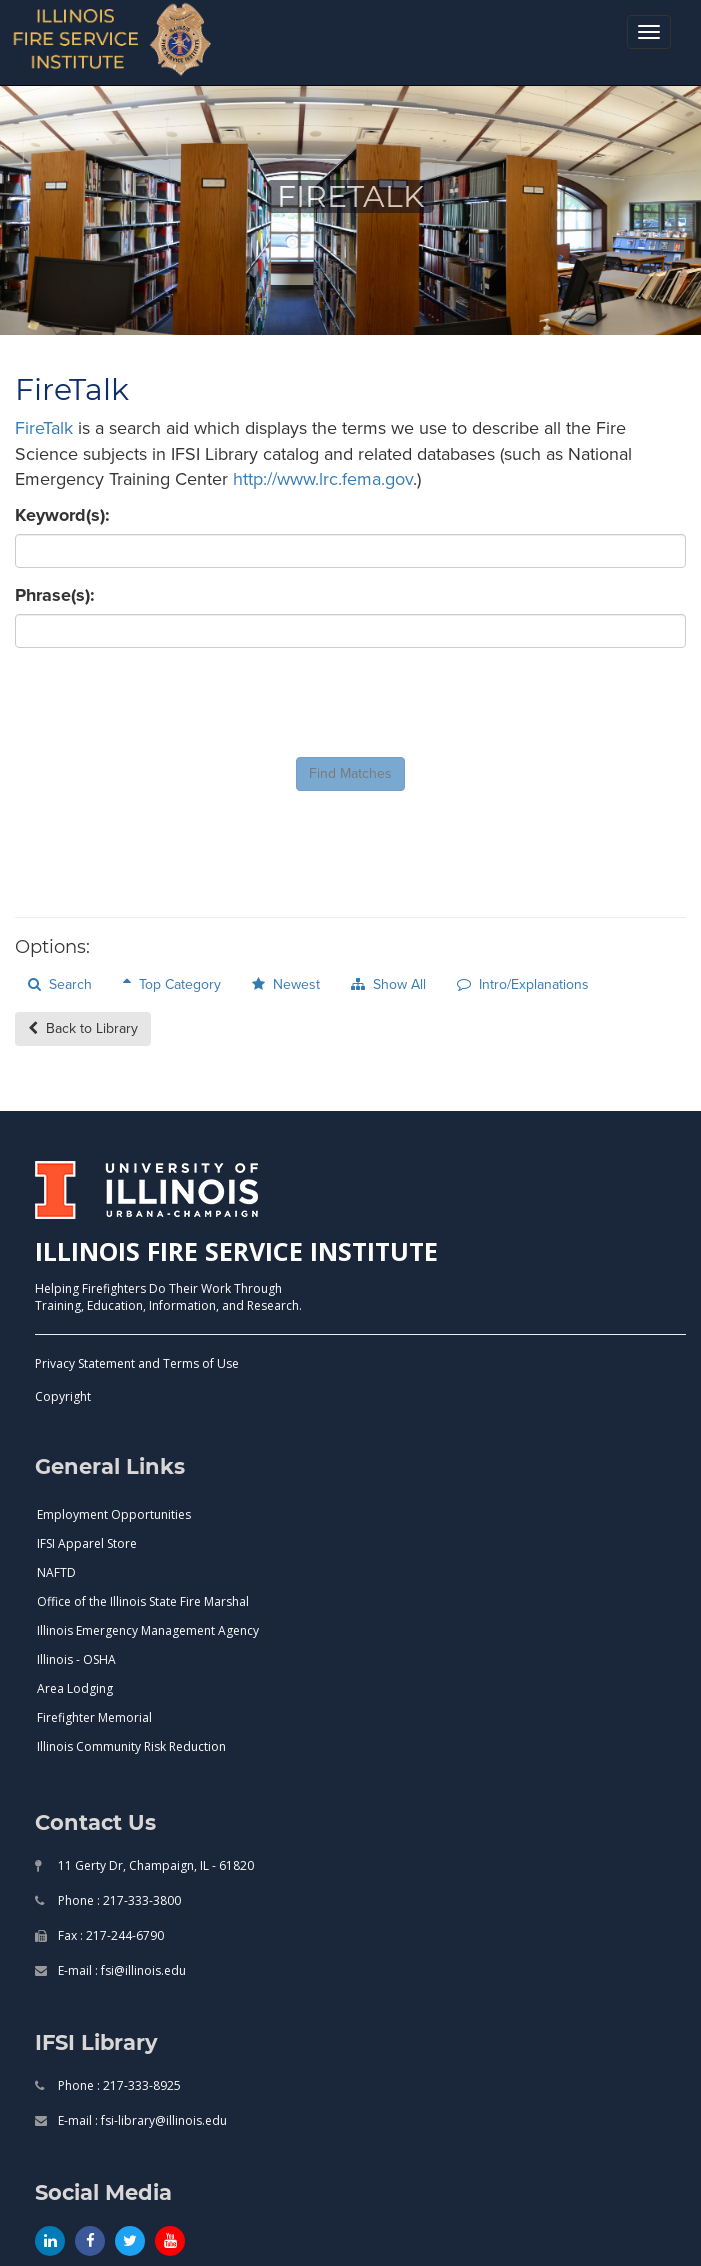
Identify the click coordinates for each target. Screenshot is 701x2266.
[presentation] (167, 703)
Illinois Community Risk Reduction (131, 1746)
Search (60, 984)
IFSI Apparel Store (87, 1543)
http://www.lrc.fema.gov (323, 479)
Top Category (172, 984)
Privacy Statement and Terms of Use (137, 1363)
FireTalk (44, 428)
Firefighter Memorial (94, 1717)
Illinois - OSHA (76, 1659)
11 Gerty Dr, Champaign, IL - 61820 (154, 1865)
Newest (286, 984)
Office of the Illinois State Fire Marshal (143, 1601)
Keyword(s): (62, 515)
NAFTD (56, 1572)
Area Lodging (75, 1688)
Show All (388, 984)
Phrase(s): (55, 595)
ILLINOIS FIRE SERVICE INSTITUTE (236, 1251)
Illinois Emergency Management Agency (148, 1630)
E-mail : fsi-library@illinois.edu (141, 2120)
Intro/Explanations (523, 984)
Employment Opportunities (114, 1514)
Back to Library (83, 1028)
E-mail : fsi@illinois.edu (120, 1970)
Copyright (63, 1396)
